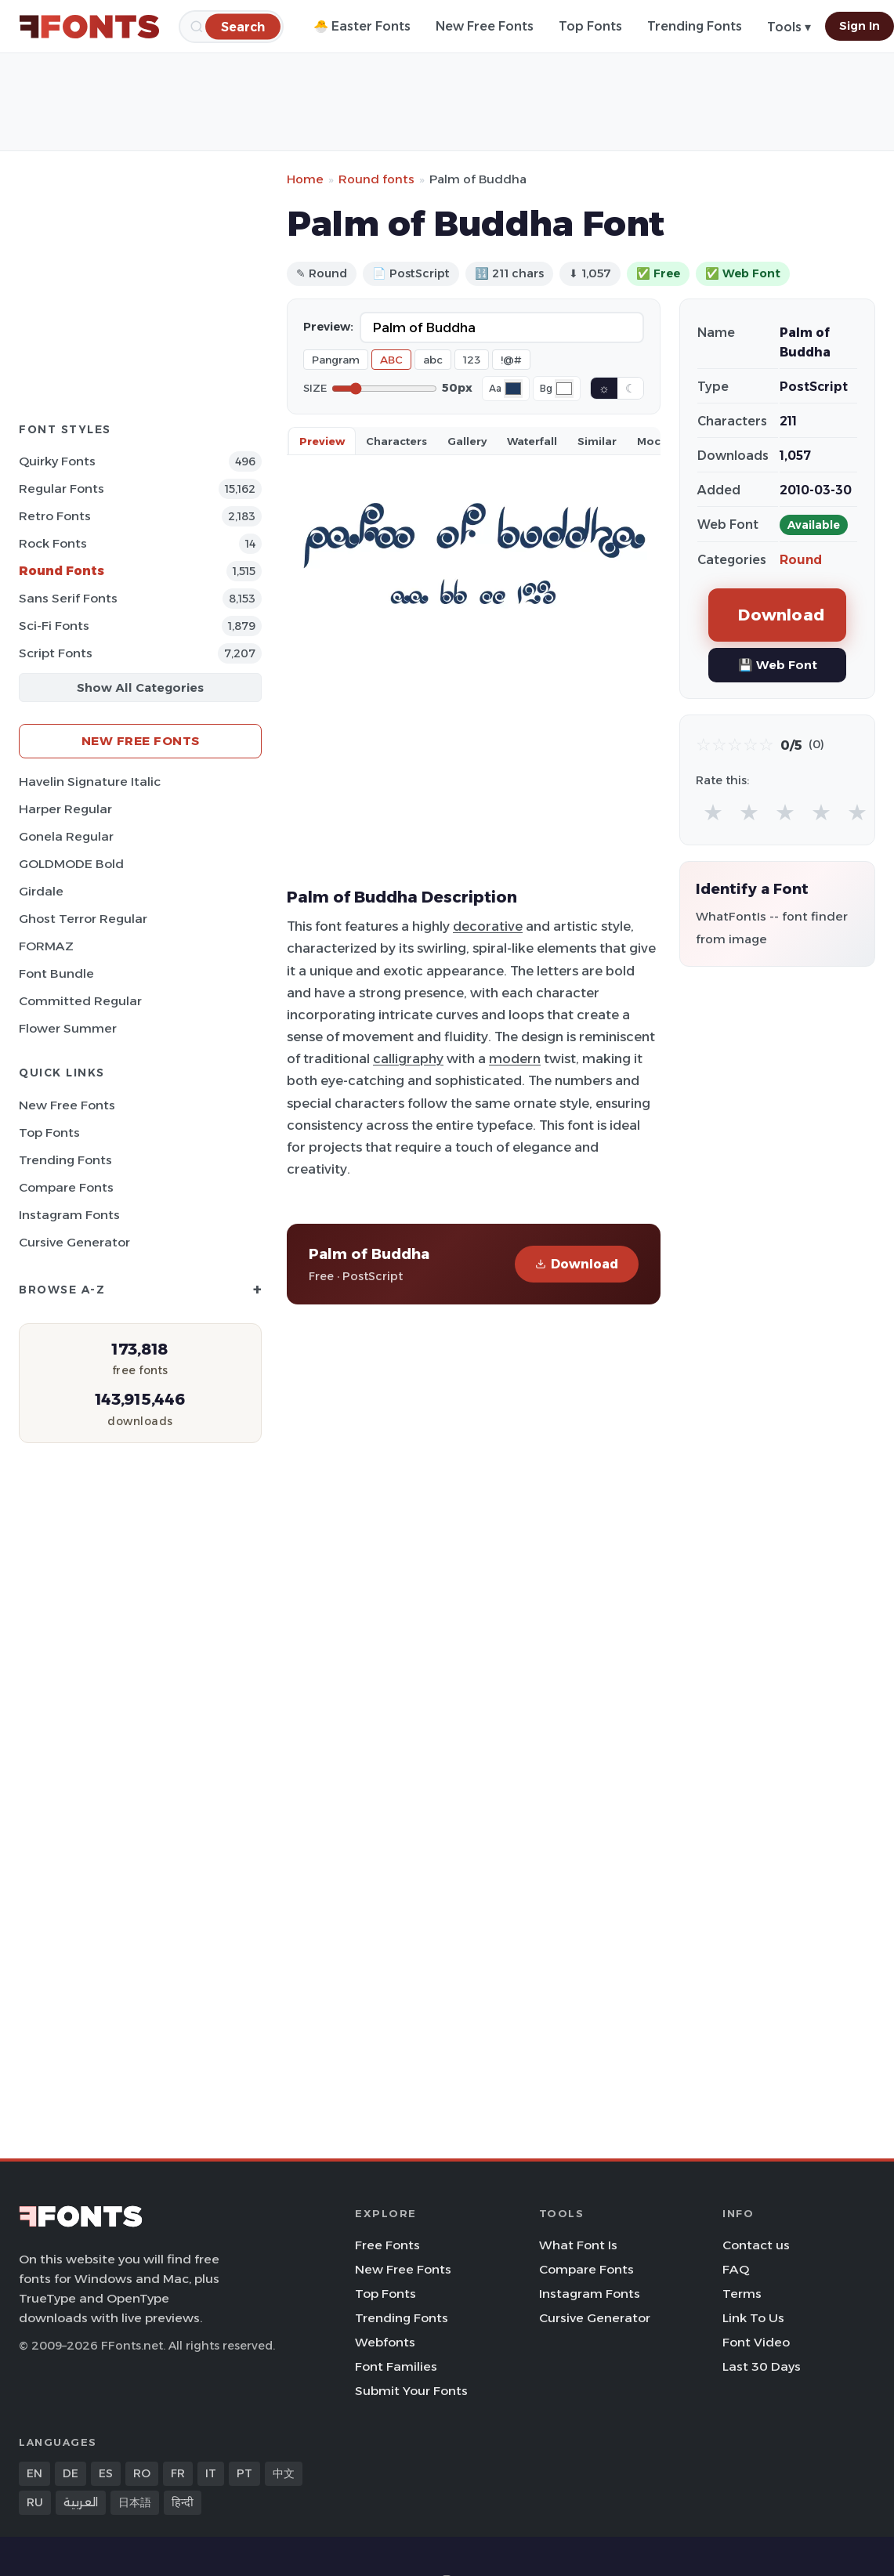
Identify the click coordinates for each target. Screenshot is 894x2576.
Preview (322, 441)
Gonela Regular (66, 836)
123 (471, 359)
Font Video (756, 2342)
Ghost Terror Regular (83, 918)
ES (106, 2473)
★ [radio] (713, 812)
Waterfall (532, 441)
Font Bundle (56, 973)
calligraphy (408, 1058)
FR (178, 2473)
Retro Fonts (55, 515)
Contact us (756, 2245)
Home (305, 179)
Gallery (467, 441)
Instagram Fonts (69, 1214)
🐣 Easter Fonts (362, 26)
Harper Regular (65, 808)
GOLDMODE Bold (71, 863)
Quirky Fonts (57, 461)
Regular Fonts (61, 488)
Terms (742, 2293)
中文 (284, 2473)
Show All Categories (140, 687)
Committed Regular (80, 1000)
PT (244, 2473)
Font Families (396, 2366)
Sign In (859, 26)
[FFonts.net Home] (89, 26)
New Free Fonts (485, 26)
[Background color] (564, 388)
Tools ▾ (789, 27)
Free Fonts (387, 2245)
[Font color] (513, 388)
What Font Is (578, 2245)
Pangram (336, 359)
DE (70, 2473)
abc (433, 359)
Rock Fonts (53, 543)
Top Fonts (590, 26)
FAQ (735, 2269)
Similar (597, 441)
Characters (396, 441)
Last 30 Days (761, 2366)
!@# (511, 359)
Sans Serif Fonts (68, 598)
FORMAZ (46, 946)
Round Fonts (61, 570)
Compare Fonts (66, 1187)
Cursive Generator (74, 1242)
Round (801, 559)
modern (515, 1058)
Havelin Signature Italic (90, 781)
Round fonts (376, 179)
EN (34, 2473)
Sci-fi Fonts (54, 625)
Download (576, 1264)
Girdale (41, 891)
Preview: (328, 327)
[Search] (243, 26)
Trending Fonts (694, 26)
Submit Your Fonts (411, 2390)
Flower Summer (68, 1028)
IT (210, 2473)
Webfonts (385, 2342)
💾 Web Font (777, 664)
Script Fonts (55, 653)
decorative (488, 926)
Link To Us (753, 2317)
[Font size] (384, 388)
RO (141, 2473)
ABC (391, 359)
